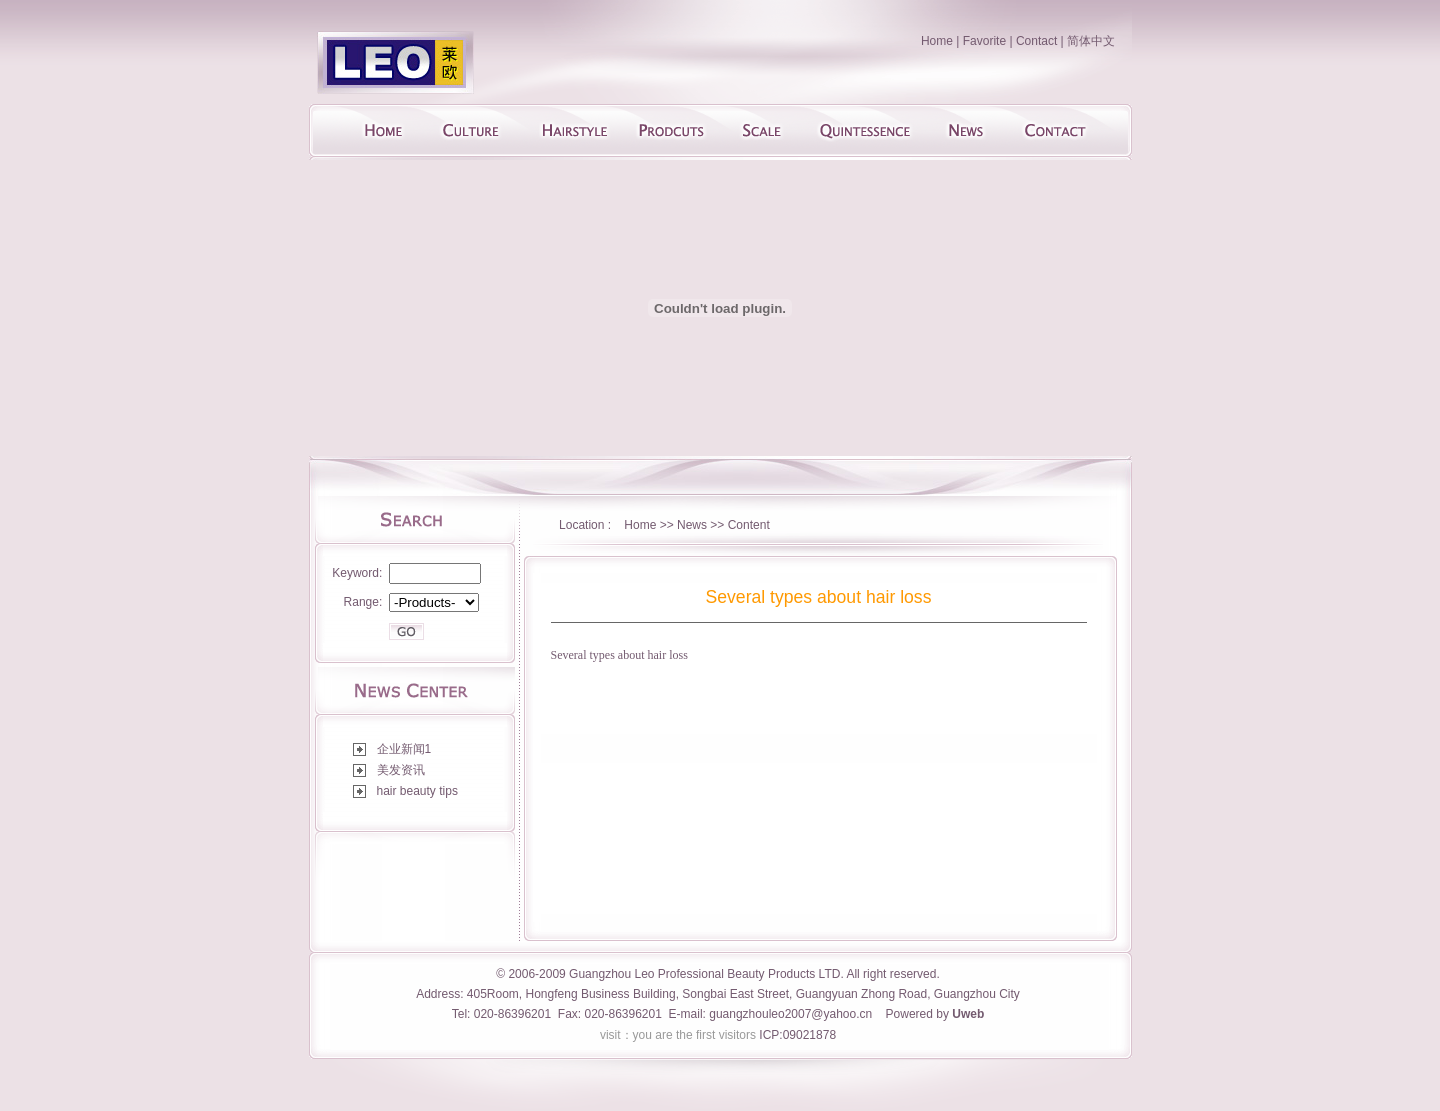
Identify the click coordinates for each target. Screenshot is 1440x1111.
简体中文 (1091, 41)
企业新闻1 (404, 749)
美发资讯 (401, 770)
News (693, 525)
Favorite (984, 41)
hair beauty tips (417, 791)
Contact (1036, 41)
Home (937, 41)
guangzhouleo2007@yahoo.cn (790, 1014)
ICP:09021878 (797, 1035)
